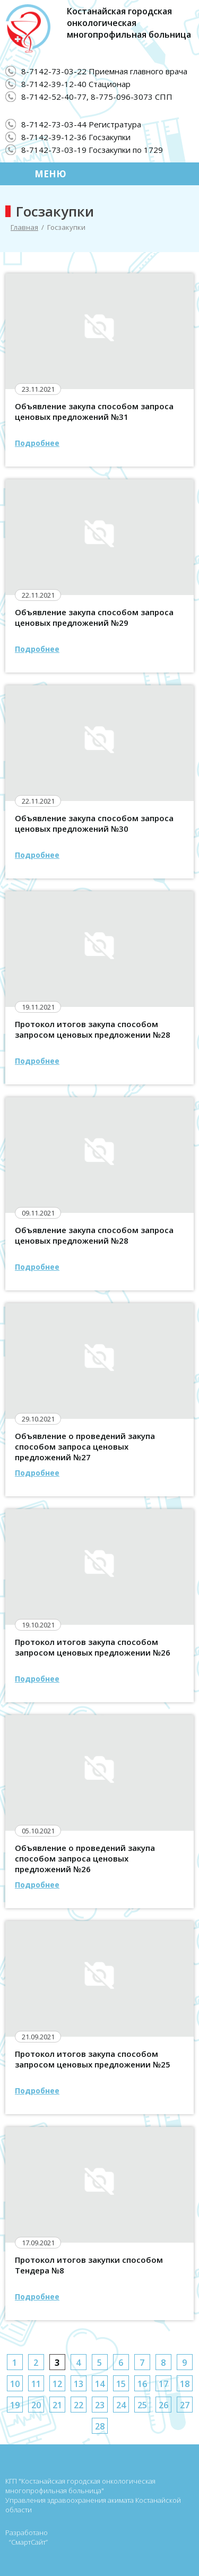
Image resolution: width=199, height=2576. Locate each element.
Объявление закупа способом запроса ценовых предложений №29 (94, 617)
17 (163, 2384)
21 (57, 2405)
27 (184, 2405)
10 (15, 2384)
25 (142, 2405)
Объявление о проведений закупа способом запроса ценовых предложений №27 (85, 1446)
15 (121, 2384)
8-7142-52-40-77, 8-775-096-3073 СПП (96, 96)
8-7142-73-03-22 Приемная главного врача (104, 71)
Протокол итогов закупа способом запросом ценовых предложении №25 (92, 2059)
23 (100, 2405)
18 (184, 2384)
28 (100, 2426)
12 (57, 2384)
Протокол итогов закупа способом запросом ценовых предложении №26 (92, 1647)
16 (142, 2384)
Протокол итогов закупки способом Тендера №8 (89, 2265)
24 (121, 2405)
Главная (24, 227)
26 (163, 2405)
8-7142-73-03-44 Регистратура (81, 124)
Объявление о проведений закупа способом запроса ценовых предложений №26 (85, 1858)
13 (78, 2384)
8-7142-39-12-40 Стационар (76, 84)
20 (36, 2405)
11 (36, 2384)
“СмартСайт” (28, 2542)
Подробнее (37, 443)
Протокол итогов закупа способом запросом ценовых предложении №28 (92, 1029)
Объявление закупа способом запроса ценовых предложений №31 (94, 411)
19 (15, 2405)
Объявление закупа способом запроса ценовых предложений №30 (94, 823)
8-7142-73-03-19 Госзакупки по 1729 (92, 149)
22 (78, 2405)
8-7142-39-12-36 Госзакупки (76, 137)
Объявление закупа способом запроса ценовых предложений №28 (94, 1235)
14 (100, 2384)
